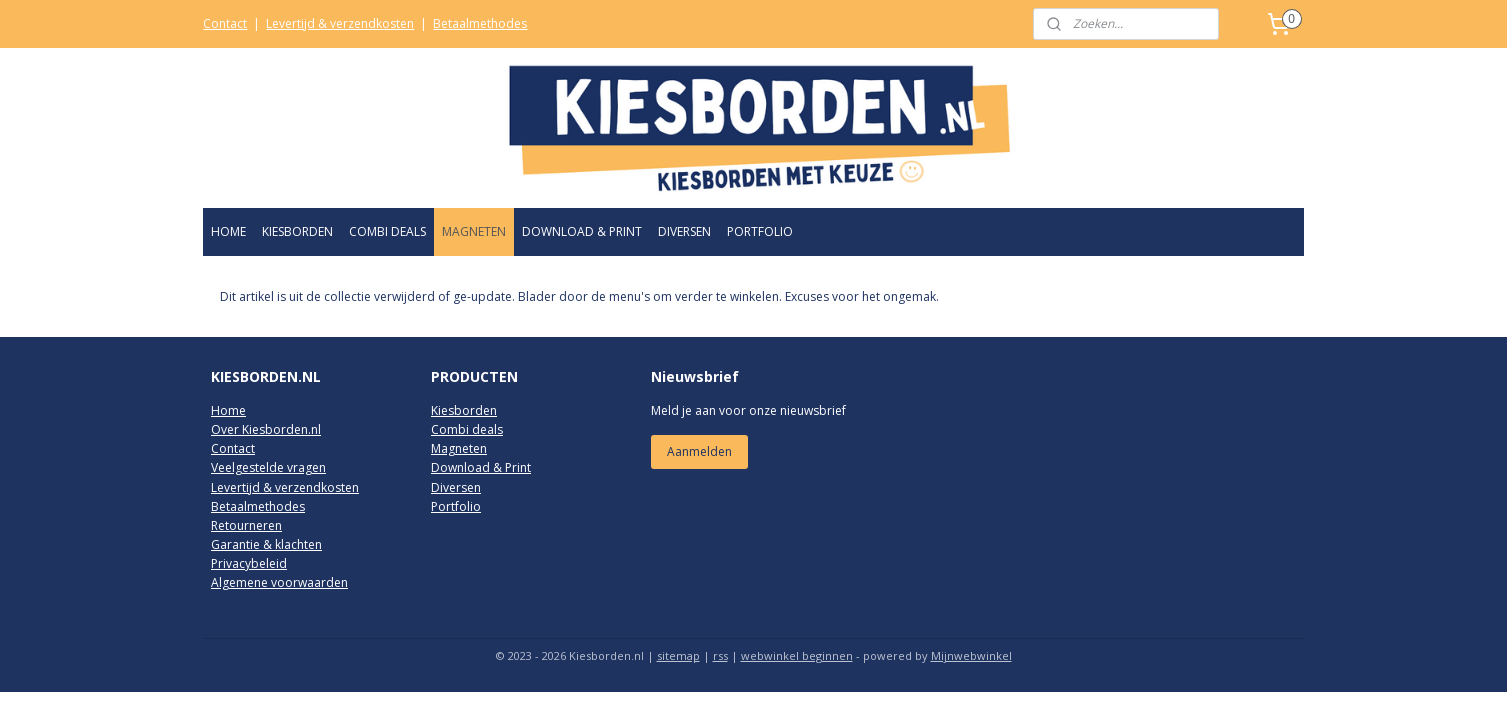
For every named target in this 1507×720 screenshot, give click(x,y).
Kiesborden (464, 410)
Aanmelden (699, 451)
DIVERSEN (684, 231)
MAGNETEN (474, 231)
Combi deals (467, 429)
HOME (228, 231)
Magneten (459, 448)
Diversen (456, 487)
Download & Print (481, 467)
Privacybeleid (249, 563)
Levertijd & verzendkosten (340, 23)
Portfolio (456, 506)
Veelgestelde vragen (268, 467)
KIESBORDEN (297, 231)
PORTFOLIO (760, 231)
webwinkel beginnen (797, 655)
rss (720, 655)
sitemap (678, 655)
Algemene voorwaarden (279, 582)
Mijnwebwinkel (971, 655)
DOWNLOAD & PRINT (582, 231)
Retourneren (246, 525)
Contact (225, 23)
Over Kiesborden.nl (266, 429)
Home (228, 410)
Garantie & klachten (266, 544)
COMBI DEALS (387, 231)
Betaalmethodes (480, 23)
